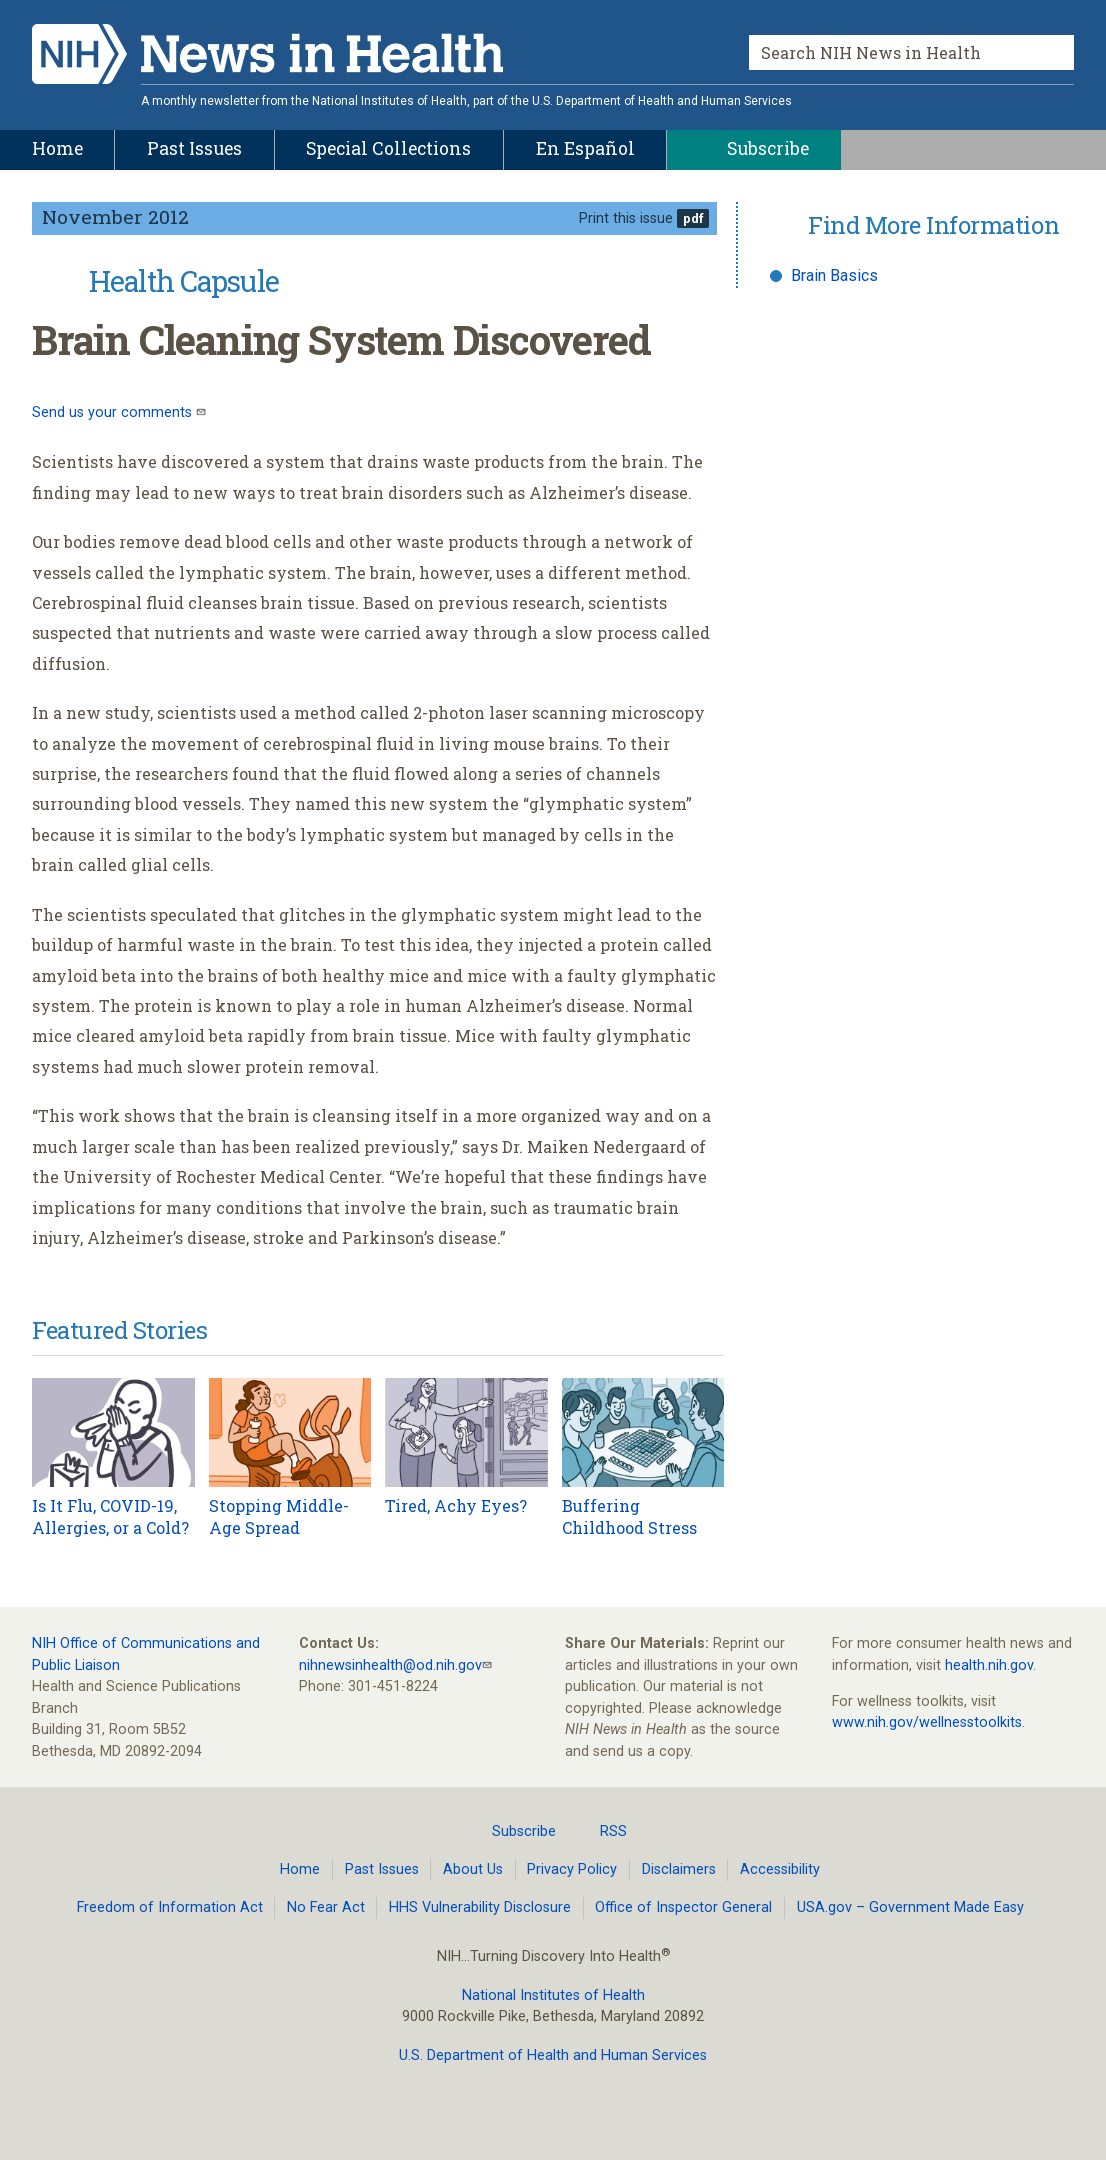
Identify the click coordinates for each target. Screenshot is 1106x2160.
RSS (601, 1831)
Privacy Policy (572, 1869)
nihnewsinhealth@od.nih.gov (390, 1665)
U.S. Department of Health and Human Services (553, 2055)
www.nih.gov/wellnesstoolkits (927, 1722)
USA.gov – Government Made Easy (910, 1907)
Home (300, 1869)
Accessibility (780, 1869)
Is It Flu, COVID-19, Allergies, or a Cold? (110, 1516)
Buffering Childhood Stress (629, 1516)
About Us (473, 1869)
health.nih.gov (989, 1665)
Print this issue (626, 218)
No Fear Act (326, 1907)
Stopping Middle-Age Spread (279, 1516)
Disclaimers (679, 1869)
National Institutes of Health (553, 1995)
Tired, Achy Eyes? (456, 1505)
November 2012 (115, 216)
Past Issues (382, 1869)
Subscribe (512, 1831)
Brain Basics (834, 275)
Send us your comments (114, 412)
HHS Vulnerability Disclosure (480, 1907)
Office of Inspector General (683, 1907)
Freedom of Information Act (170, 1907)
